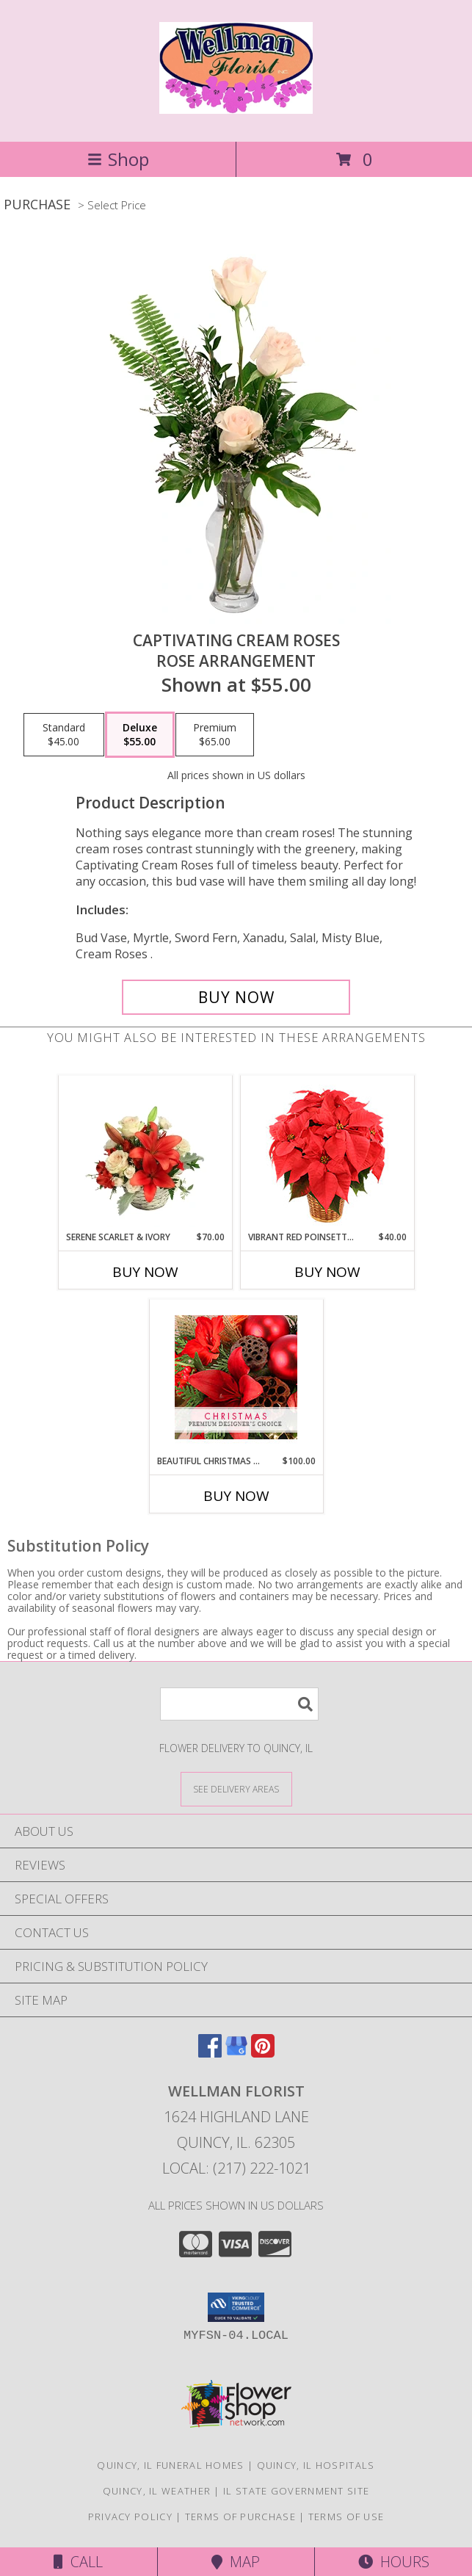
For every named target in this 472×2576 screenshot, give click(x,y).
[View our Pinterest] (263, 2052)
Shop (118, 159)
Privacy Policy (130, 2516)
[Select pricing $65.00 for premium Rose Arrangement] (214, 735)
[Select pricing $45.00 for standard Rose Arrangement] (64, 735)
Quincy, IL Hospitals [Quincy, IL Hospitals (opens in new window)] (316, 2465)
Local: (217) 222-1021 (236, 2168)
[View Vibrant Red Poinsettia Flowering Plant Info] (327, 1153)
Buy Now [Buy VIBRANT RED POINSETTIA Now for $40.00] (327, 1271)
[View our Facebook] (210, 2052)
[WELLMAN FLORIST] (236, 106)
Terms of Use (346, 2516)
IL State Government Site (296, 2490)
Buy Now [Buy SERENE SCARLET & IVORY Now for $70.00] (145, 1271)
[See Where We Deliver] (236, 1788)
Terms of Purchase (240, 2516)
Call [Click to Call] (78, 2562)
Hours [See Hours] (393, 2562)
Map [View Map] (235, 2562)
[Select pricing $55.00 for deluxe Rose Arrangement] (140, 735)
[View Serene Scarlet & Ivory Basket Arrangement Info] (145, 1153)
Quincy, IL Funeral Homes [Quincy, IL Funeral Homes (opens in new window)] (170, 2465)
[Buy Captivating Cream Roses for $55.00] (236, 997)
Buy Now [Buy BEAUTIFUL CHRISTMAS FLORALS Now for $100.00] (236, 1495)
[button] (236, 2307)
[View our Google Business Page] (236, 2052)
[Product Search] (239, 1704)
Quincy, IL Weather (157, 2490)
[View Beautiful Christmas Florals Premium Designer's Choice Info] (236, 1377)
